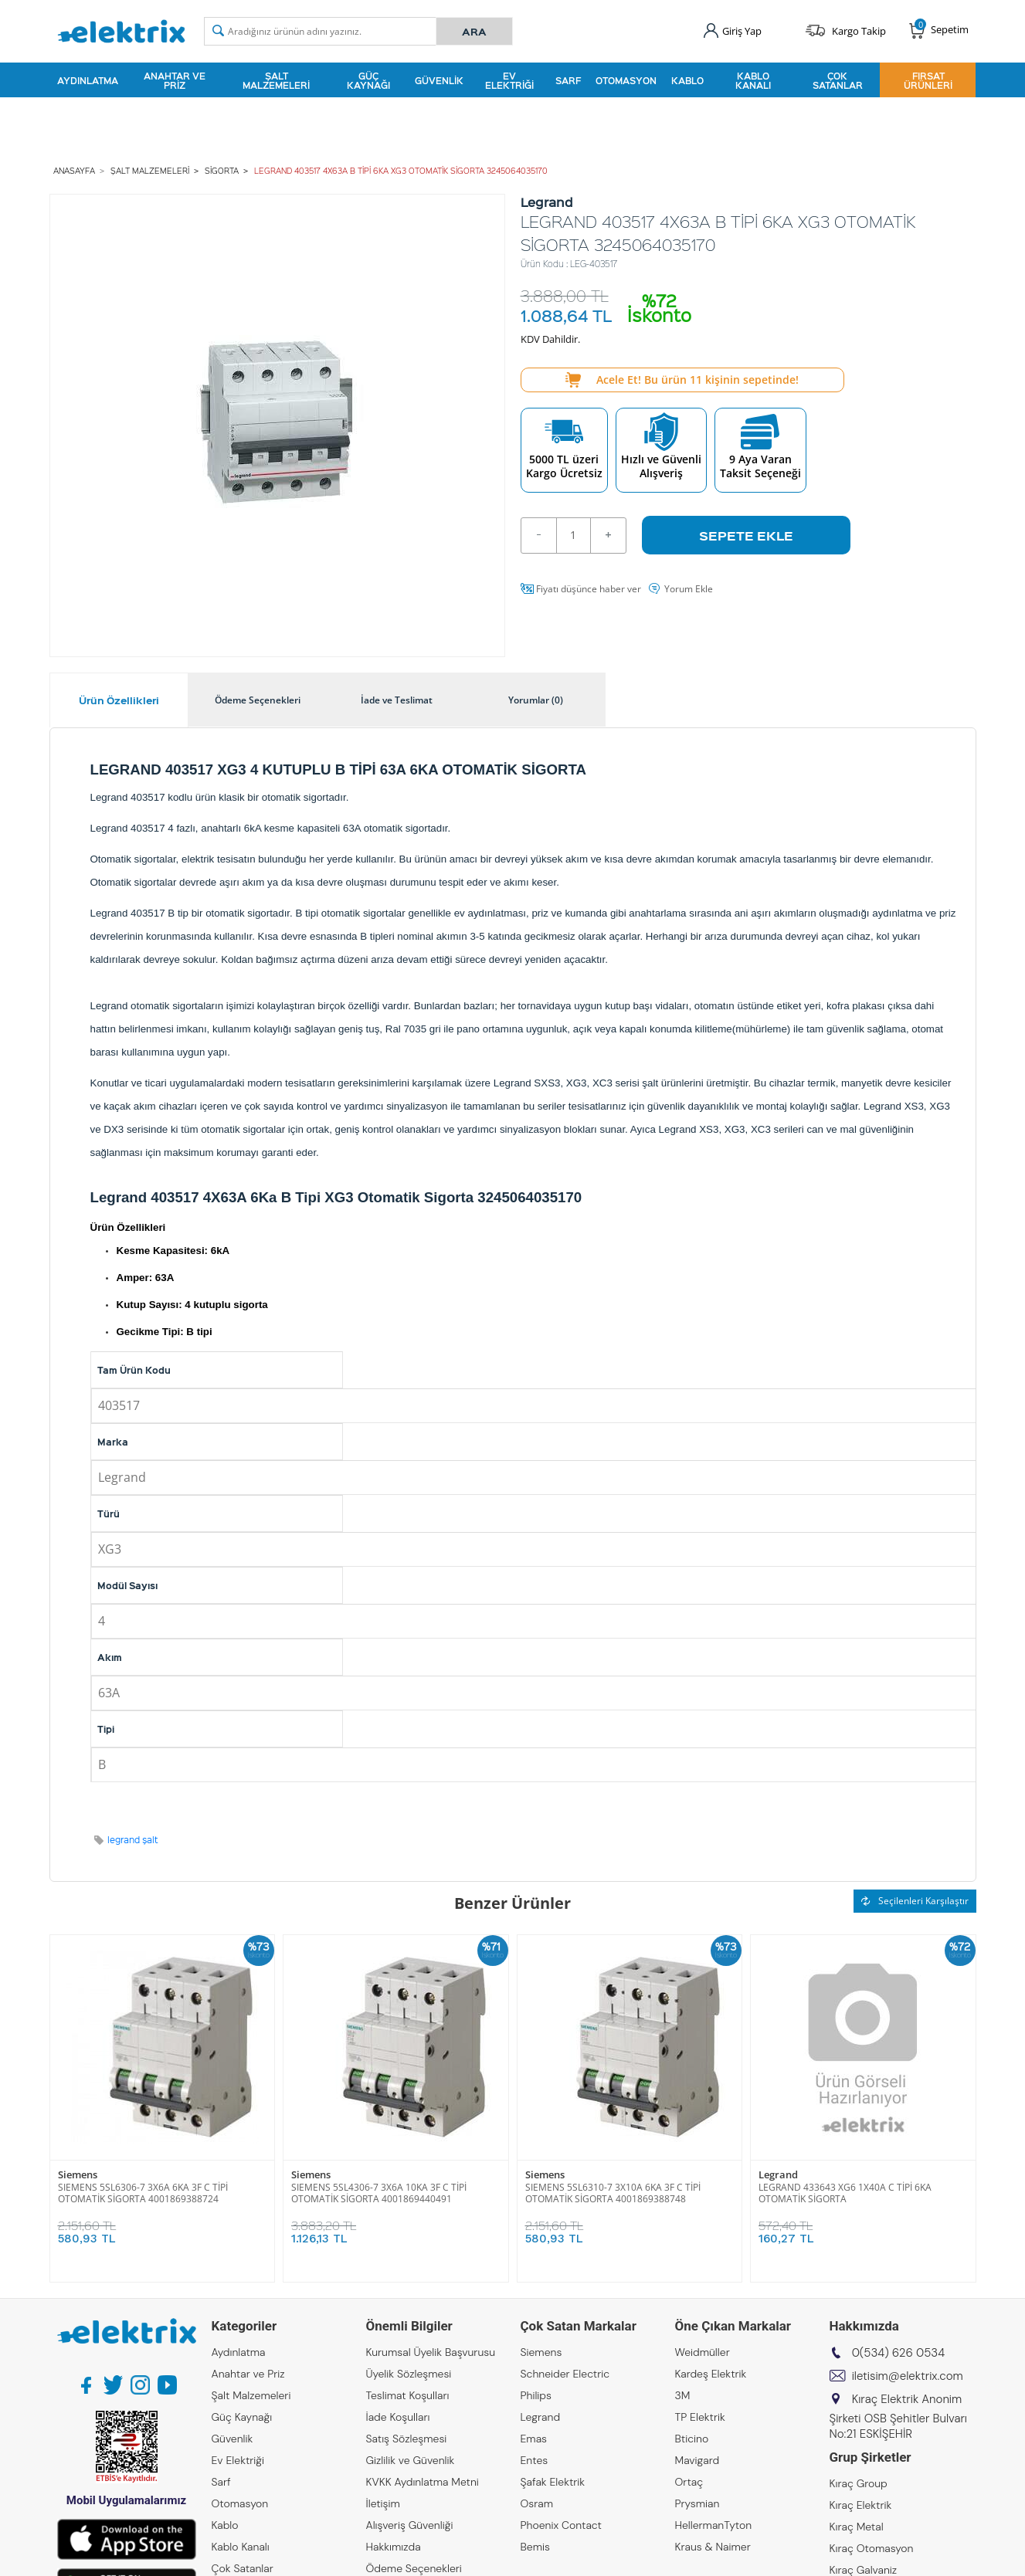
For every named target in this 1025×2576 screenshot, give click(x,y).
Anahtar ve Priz (174, 80)
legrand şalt (132, 1840)
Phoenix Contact (561, 2525)
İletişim (383, 2503)
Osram (537, 2503)
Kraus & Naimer (713, 2547)
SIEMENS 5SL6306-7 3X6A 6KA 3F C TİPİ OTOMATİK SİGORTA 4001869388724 (143, 2193)
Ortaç (689, 2482)
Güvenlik (439, 80)
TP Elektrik (700, 2417)
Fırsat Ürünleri (928, 80)
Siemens (77, 2174)
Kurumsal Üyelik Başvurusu (431, 2352)
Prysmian (697, 2503)
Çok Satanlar (838, 80)
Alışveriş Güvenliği (409, 2525)
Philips (536, 2395)
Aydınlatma (87, 80)
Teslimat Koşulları (408, 2395)
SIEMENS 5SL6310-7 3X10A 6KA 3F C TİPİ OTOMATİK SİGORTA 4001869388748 (613, 2193)
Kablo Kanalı (753, 80)
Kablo (687, 80)
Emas (534, 2439)
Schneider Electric (565, 2374)
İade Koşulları (398, 2417)
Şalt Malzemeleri (276, 80)
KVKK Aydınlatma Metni (422, 2482)
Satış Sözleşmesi (406, 2439)
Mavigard (697, 2460)
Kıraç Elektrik (861, 2505)
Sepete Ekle (746, 535)
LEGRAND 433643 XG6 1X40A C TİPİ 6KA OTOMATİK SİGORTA (845, 2193)
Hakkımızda (393, 2547)
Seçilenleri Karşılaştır (915, 1900)
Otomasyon (626, 80)
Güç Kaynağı (368, 80)
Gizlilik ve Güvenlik (410, 2460)
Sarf (568, 80)
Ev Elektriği (509, 80)
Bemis (535, 2547)
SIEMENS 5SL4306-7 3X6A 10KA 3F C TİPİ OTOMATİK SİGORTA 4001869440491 (379, 2193)
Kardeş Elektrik (711, 2374)
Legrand (778, 2174)
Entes (534, 2460)
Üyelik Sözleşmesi (409, 2374)
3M (683, 2395)
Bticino (692, 2439)
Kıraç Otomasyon (872, 2548)
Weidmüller (702, 2352)
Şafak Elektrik (553, 2482)
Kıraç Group (859, 2483)
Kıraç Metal (857, 2527)
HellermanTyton (713, 2525)
